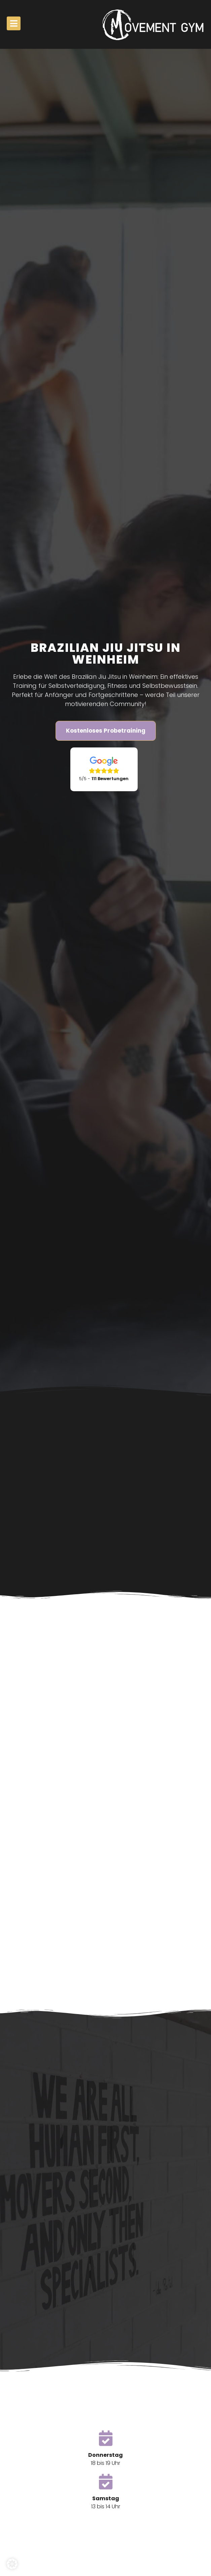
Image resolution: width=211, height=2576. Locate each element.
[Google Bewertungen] (104, 769)
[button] (12, 2564)
